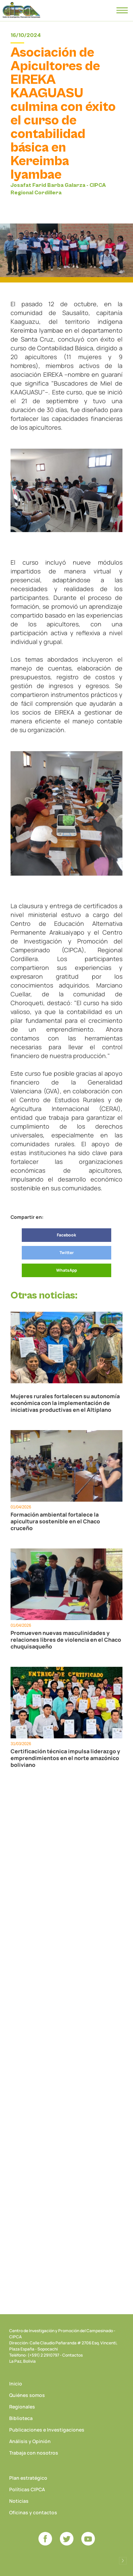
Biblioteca (21, 2418)
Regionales (22, 2406)
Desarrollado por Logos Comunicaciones (122, 2560)
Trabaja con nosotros (33, 2453)
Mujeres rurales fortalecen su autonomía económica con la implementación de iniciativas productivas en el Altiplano (65, 1403)
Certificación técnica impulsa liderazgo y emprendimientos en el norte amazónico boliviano (65, 1758)
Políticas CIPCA (27, 2489)
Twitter (67, 1252)
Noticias (19, 2501)
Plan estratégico (28, 2478)
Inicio (15, 2383)
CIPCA (21, 10)
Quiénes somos (27, 2395)
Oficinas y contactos (33, 2512)
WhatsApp (66, 1270)
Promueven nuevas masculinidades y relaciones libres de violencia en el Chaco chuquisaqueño (66, 1639)
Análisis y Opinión (30, 2441)
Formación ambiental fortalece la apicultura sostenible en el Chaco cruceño (55, 1521)
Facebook (66, 1235)
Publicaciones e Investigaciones (46, 2429)
